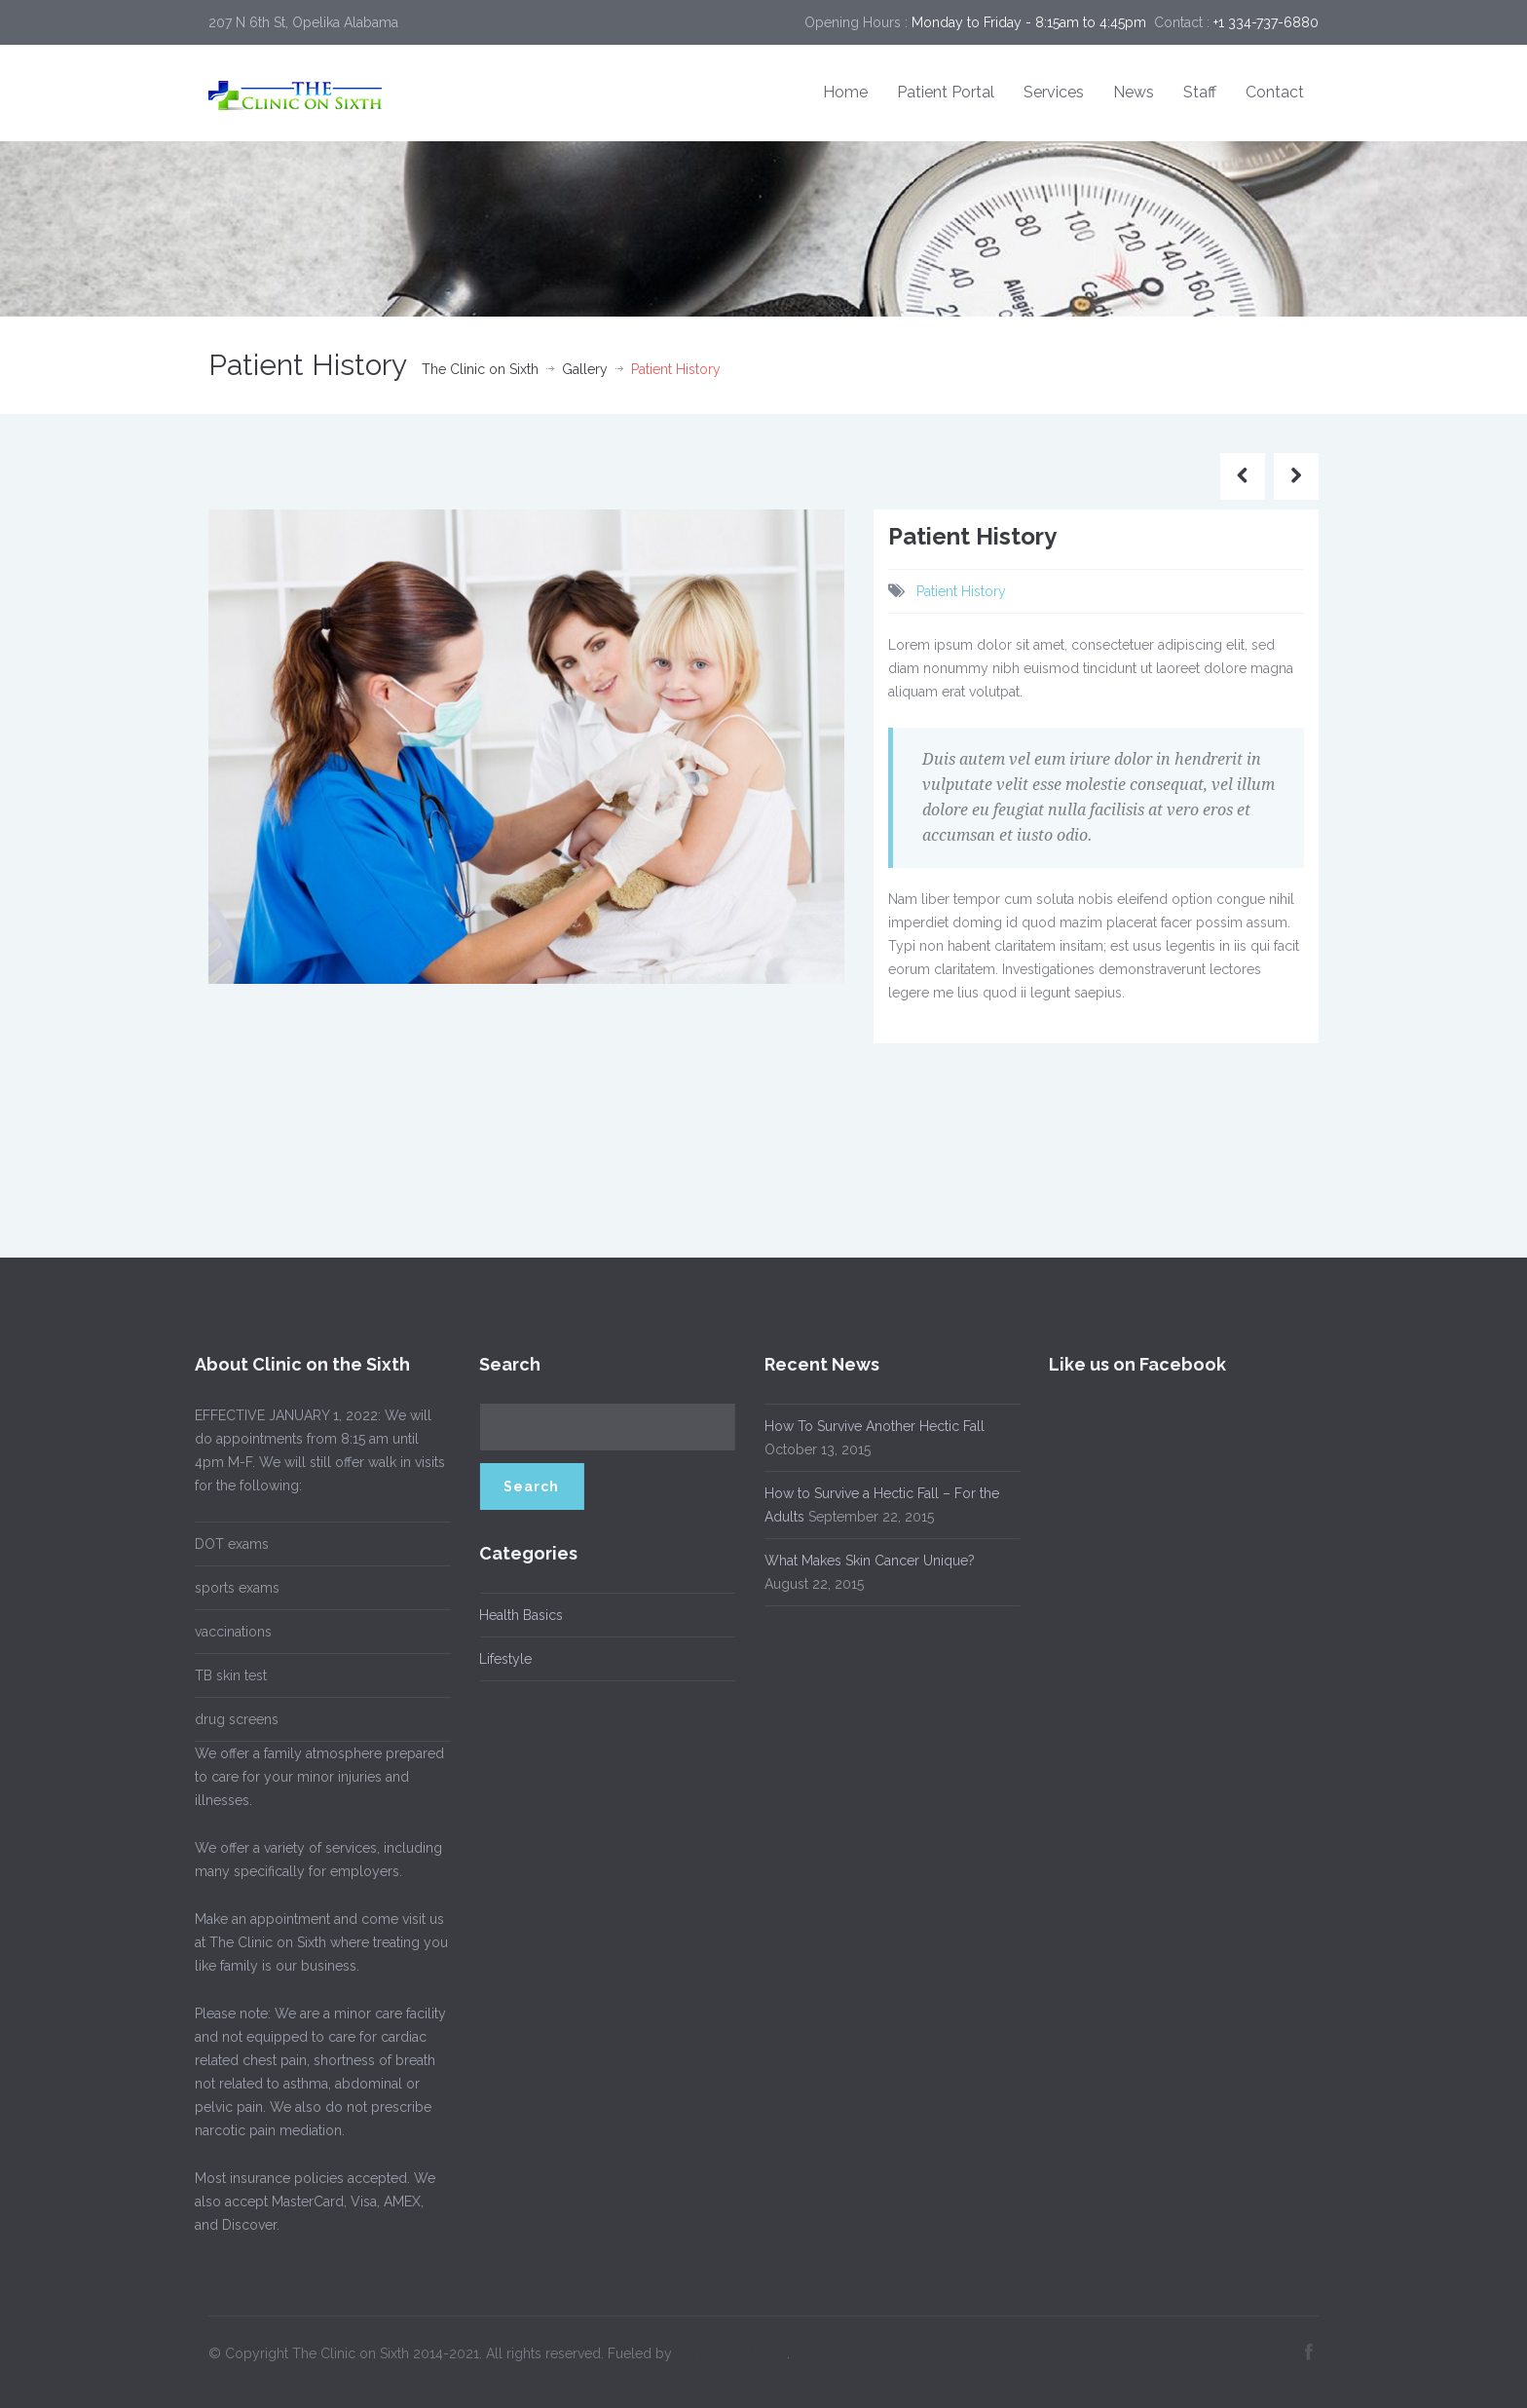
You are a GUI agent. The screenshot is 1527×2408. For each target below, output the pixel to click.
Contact (1275, 92)
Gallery (585, 369)
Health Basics (517, 1615)
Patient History (961, 591)
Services (1054, 92)
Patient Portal (945, 92)
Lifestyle (501, 1659)
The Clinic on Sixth (480, 369)
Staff (1199, 92)
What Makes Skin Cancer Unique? (865, 1560)
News (1133, 92)
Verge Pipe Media (731, 2348)
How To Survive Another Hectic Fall (870, 1426)
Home (845, 92)
